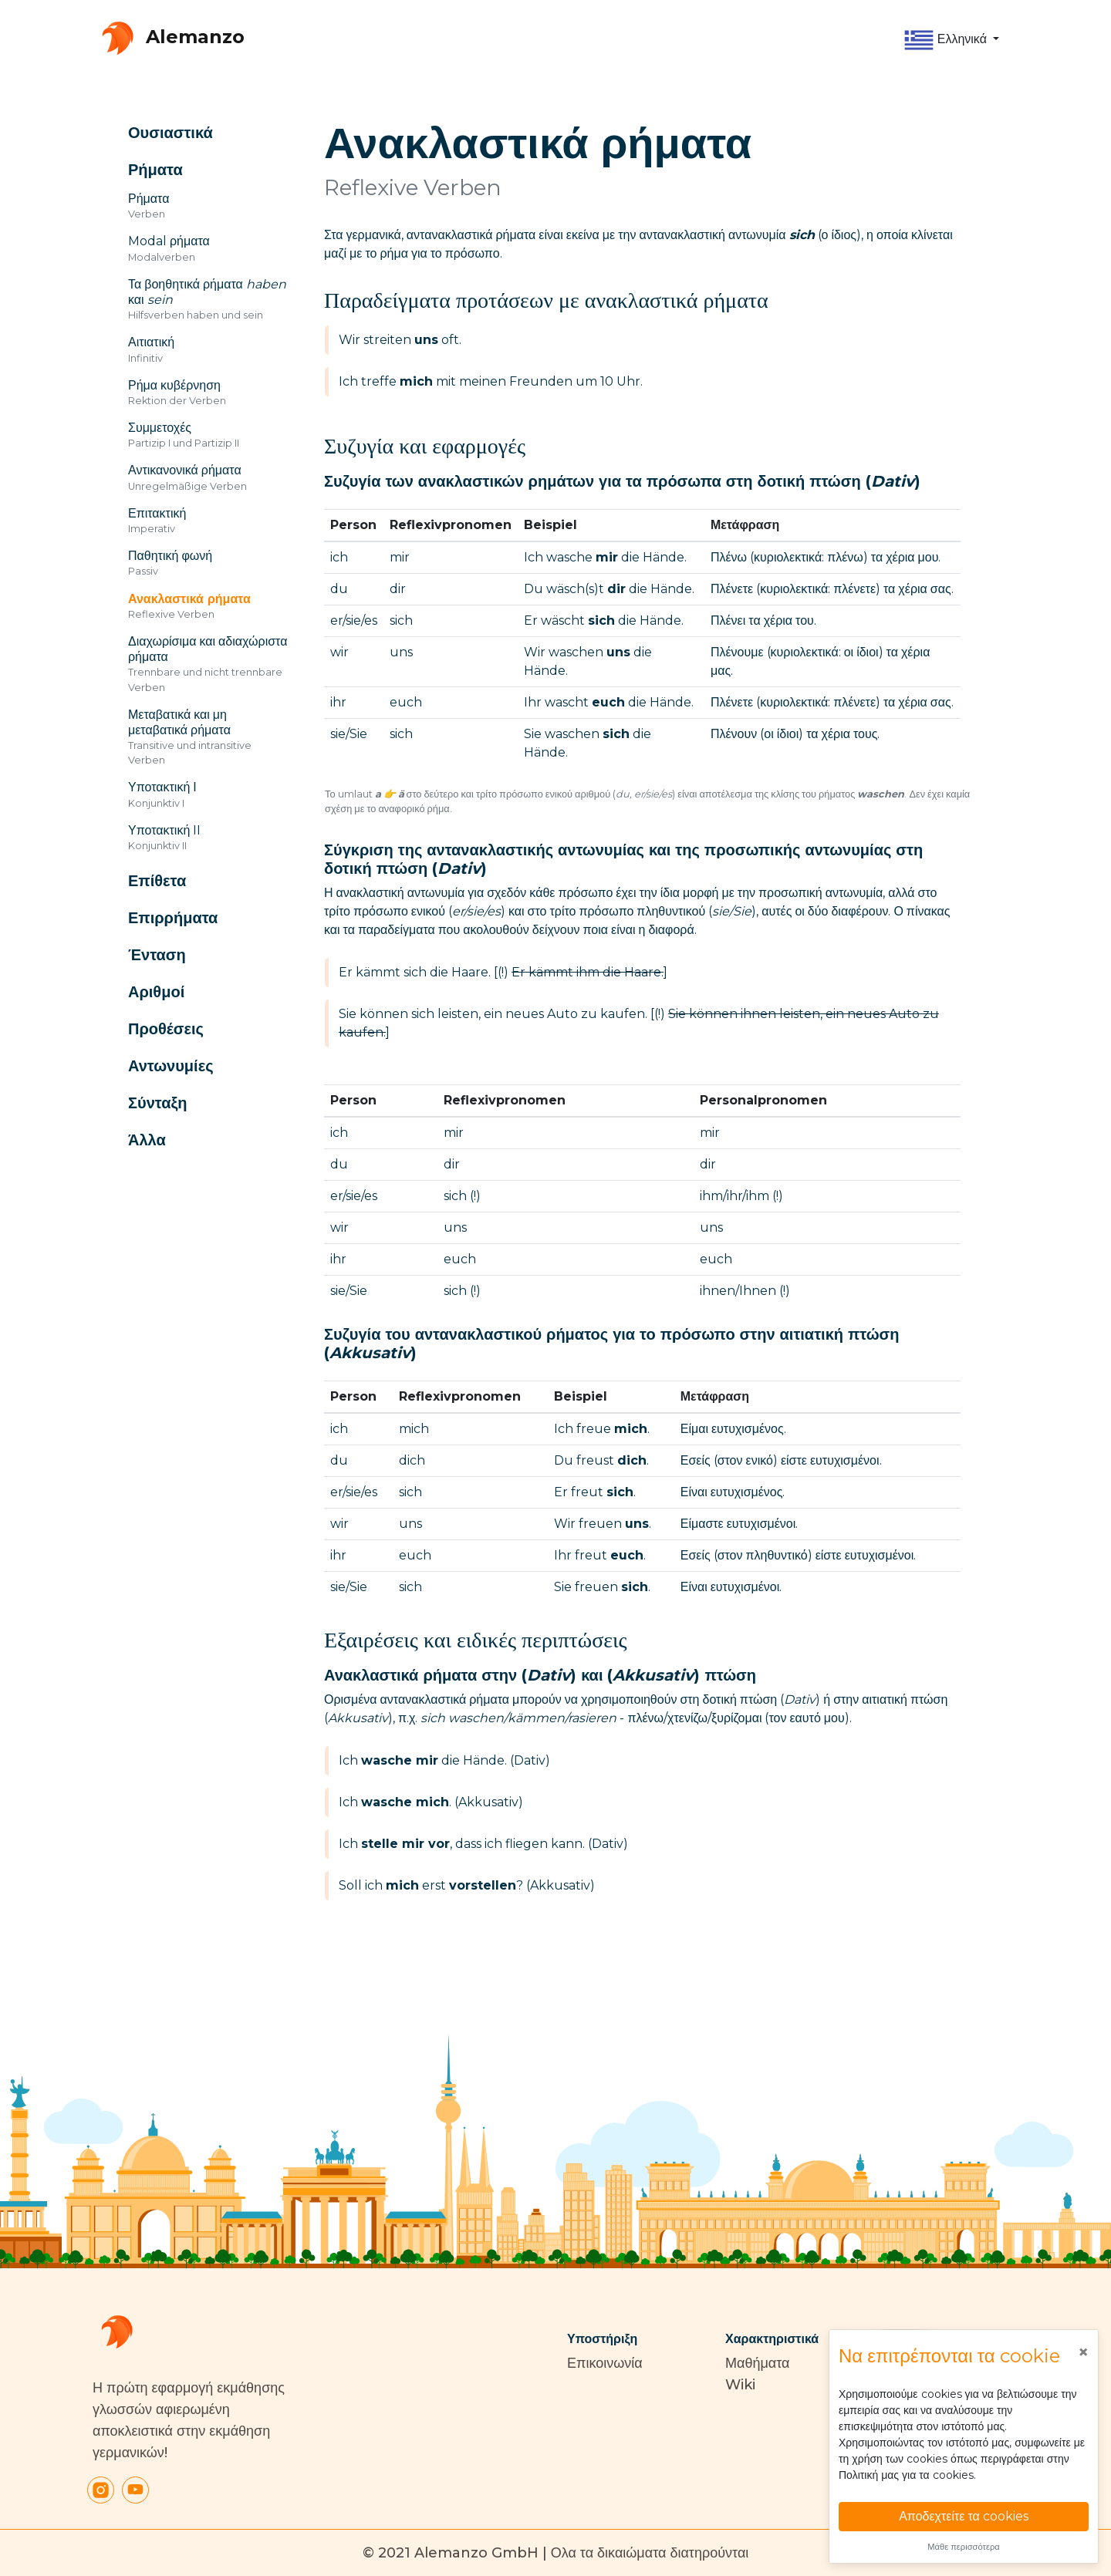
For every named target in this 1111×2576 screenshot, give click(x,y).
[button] (951, 40)
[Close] (1083, 2352)
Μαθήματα (757, 2363)
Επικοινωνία (605, 2363)
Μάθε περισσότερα (963, 2546)
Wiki (740, 2384)
